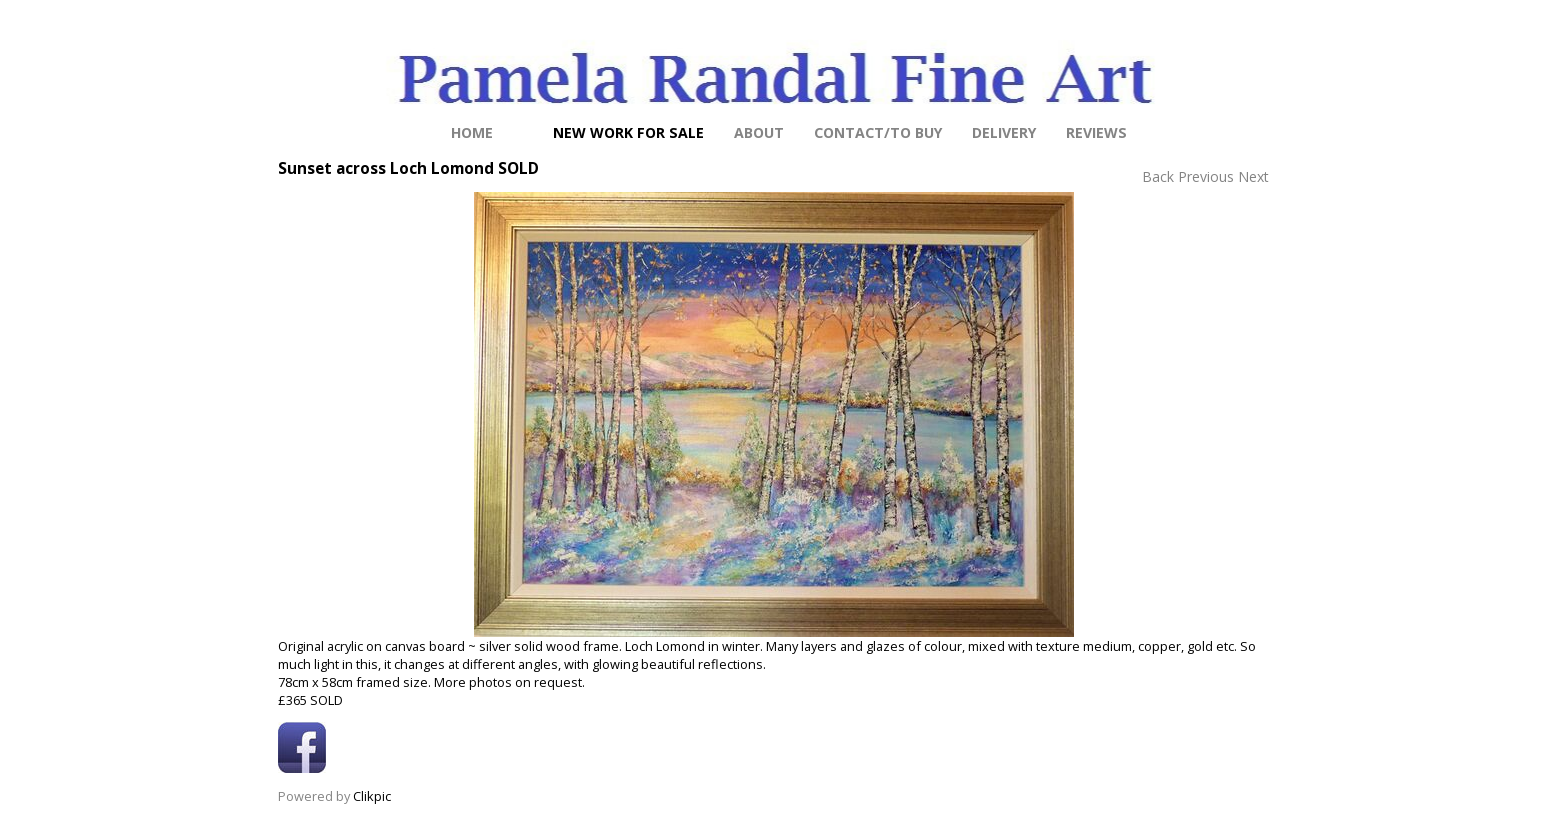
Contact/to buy (878, 132)
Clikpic (372, 796)
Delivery (1004, 132)
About (759, 132)
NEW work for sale (628, 132)
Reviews (1096, 132)
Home (472, 132)
